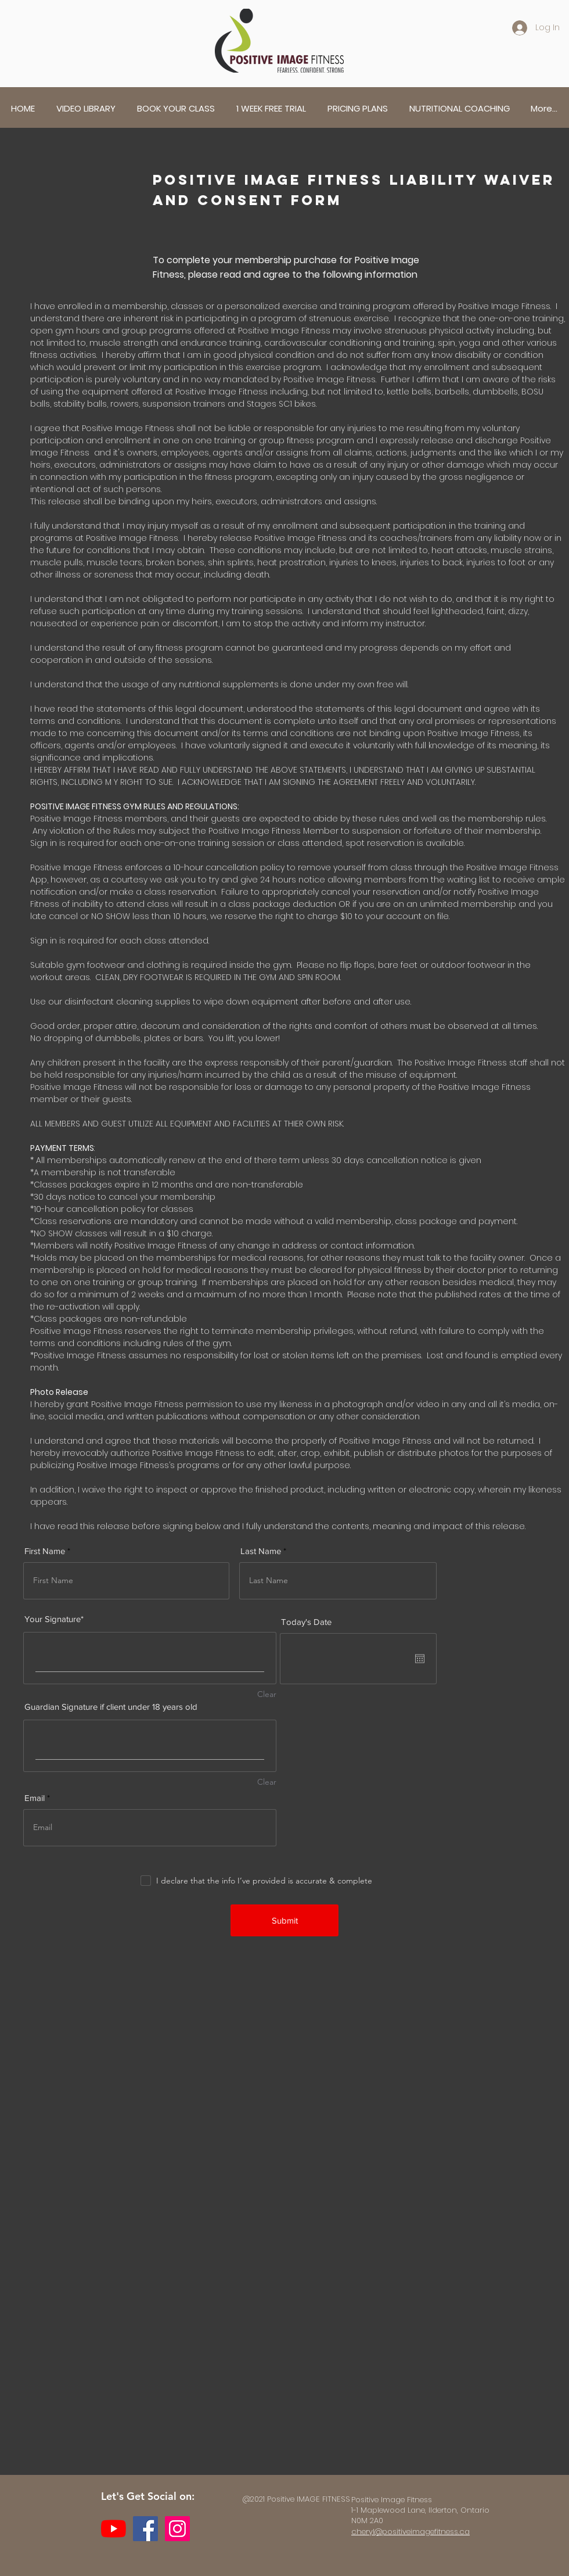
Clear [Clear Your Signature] (266, 1694)
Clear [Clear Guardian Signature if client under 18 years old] (266, 1782)
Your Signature (52, 1619)
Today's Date (306, 1621)
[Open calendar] (419, 1658)
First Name (44, 1551)
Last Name (260, 1551)
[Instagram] (177, 2528)
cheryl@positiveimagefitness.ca (410, 2531)
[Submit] (284, 1920)
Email (34, 1797)
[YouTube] (113, 2528)
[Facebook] (145, 2528)
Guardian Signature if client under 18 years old (110, 1707)
